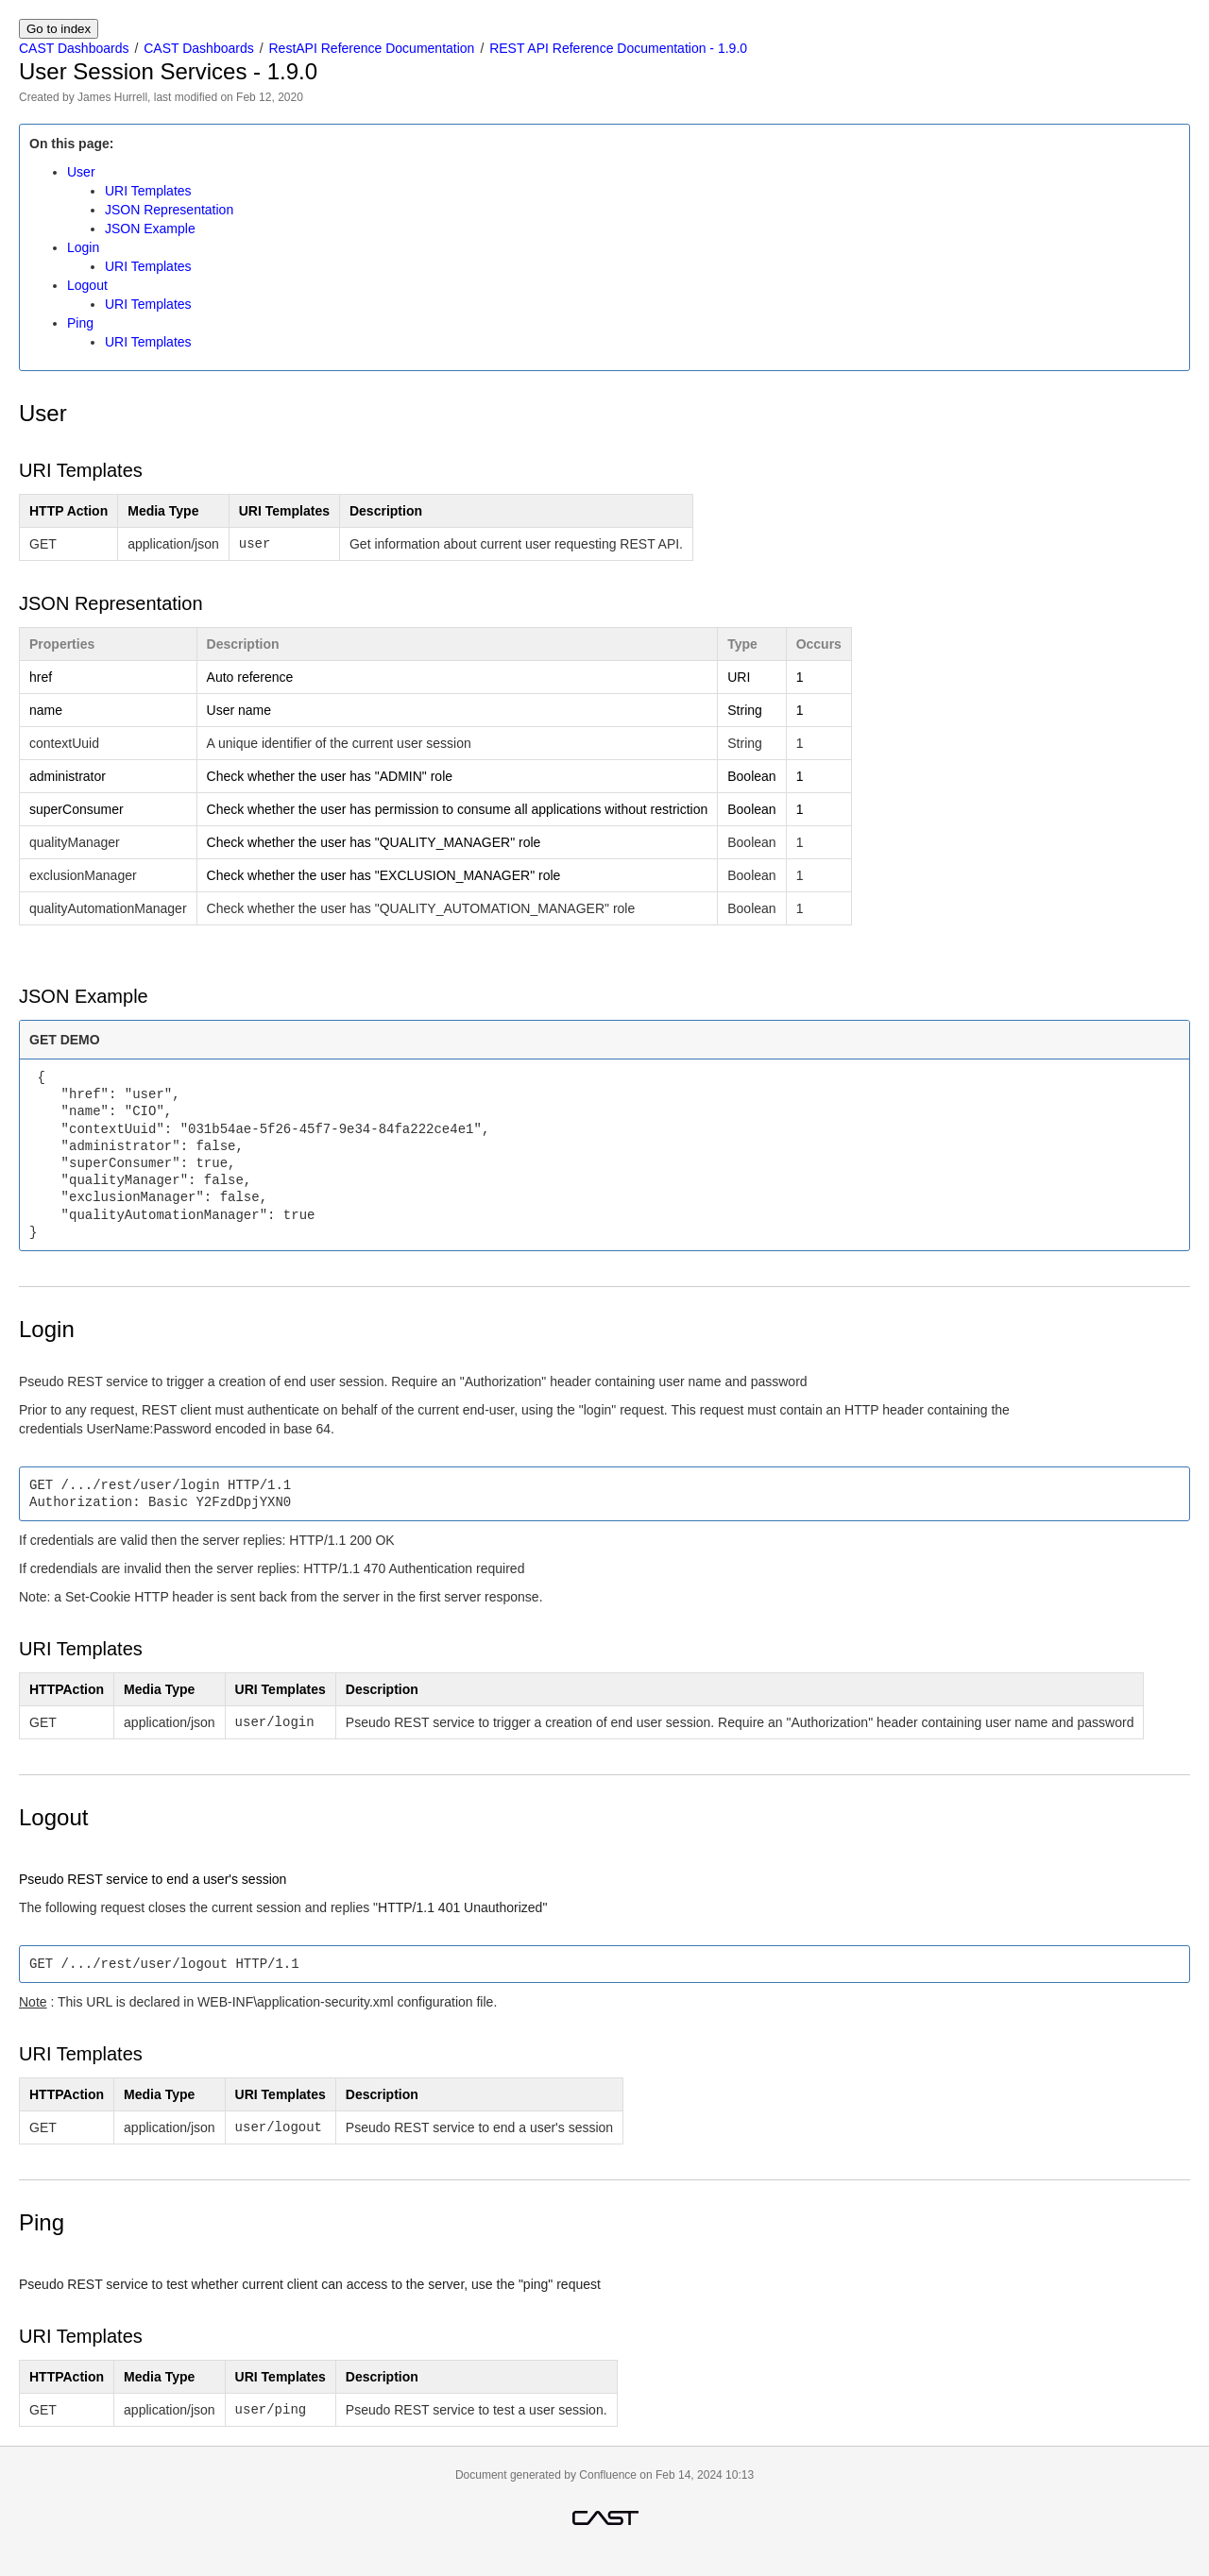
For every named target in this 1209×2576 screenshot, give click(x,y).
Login (83, 247)
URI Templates (148, 190)
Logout (87, 285)
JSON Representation (169, 209)
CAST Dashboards (73, 48)
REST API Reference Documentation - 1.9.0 (618, 48)
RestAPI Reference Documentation (372, 48)
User (81, 171)
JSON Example (150, 228)
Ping (80, 322)
